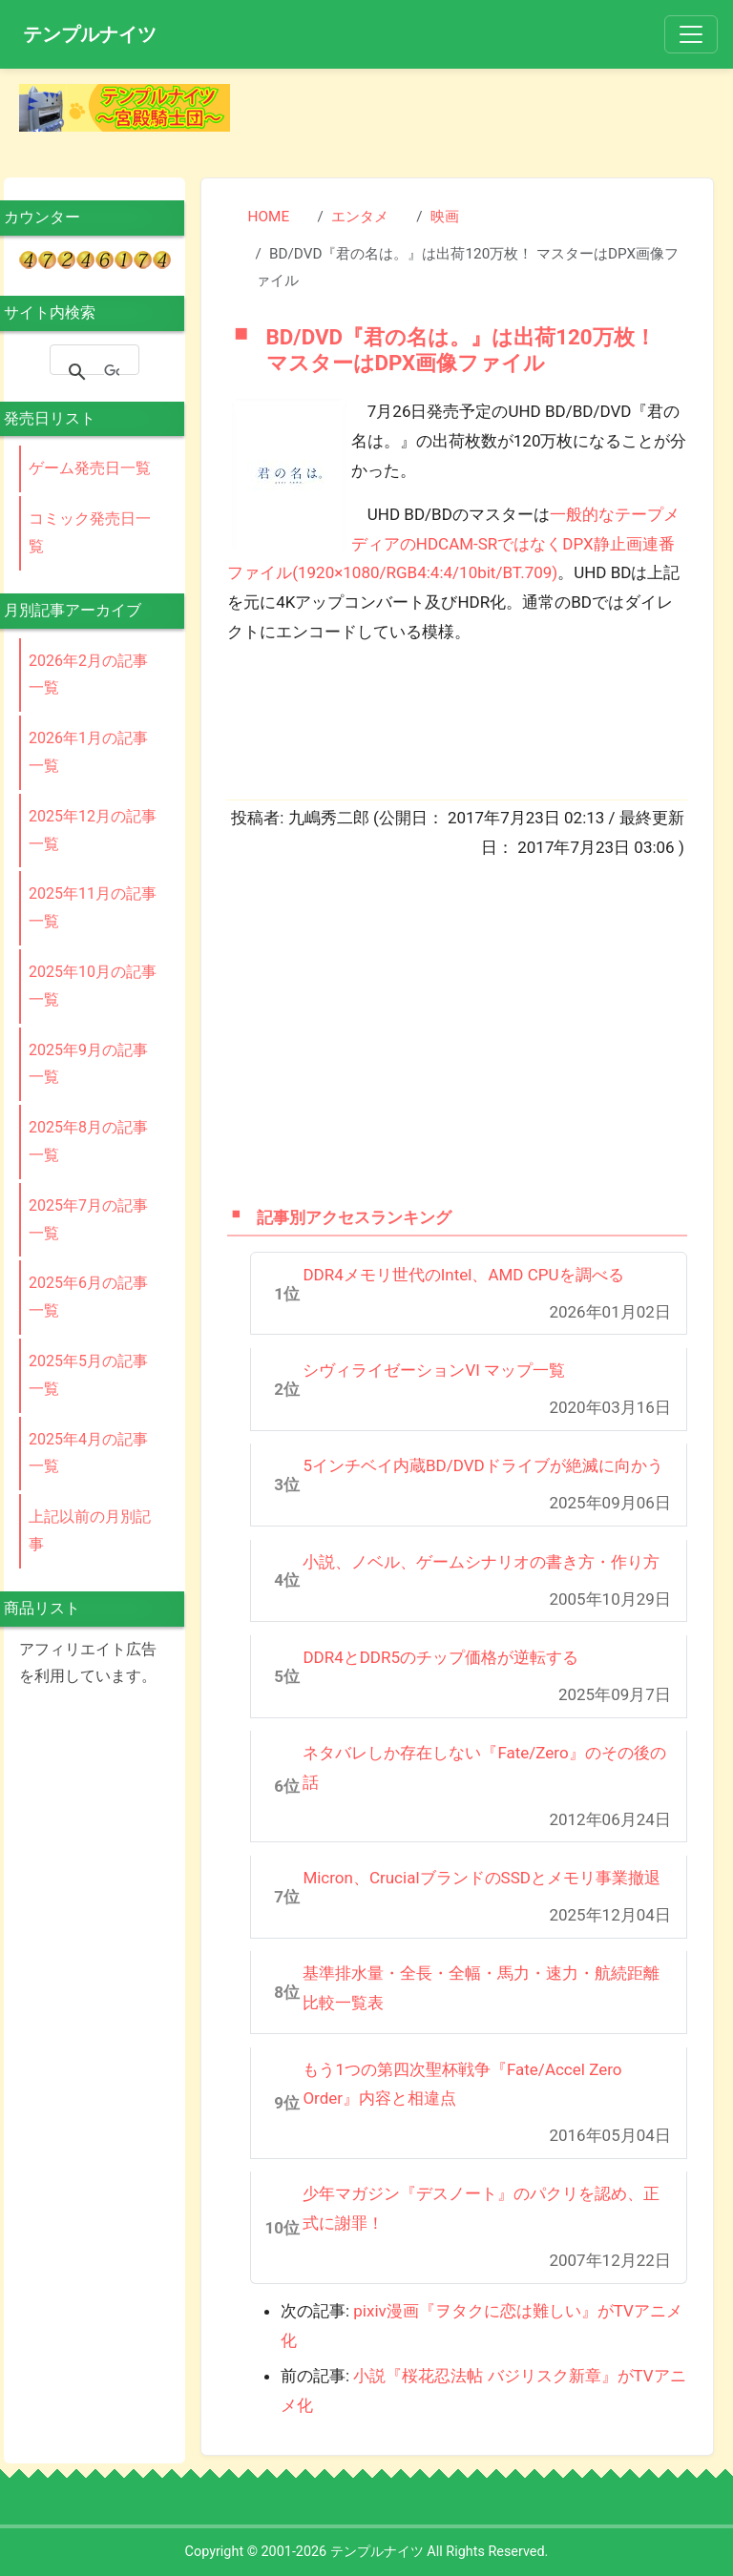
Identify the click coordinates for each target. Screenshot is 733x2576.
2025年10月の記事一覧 (93, 985)
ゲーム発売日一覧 (90, 468)
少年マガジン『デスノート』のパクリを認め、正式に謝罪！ (481, 2208)
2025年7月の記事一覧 (88, 1219)
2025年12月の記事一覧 (93, 830)
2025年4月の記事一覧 (88, 1453)
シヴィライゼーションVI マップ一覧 (434, 1370)
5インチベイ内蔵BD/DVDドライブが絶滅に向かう (482, 1465)
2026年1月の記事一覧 (88, 752)
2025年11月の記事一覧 (93, 907)
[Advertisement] (487, 112)
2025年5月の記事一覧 (88, 1375)
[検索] (111, 372)
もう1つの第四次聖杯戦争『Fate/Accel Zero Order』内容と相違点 (462, 2084)
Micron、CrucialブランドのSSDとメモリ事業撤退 (481, 1877)
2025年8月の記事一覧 (88, 1141)
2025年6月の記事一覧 (88, 1296)
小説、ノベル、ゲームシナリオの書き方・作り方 (481, 1561)
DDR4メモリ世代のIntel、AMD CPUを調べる (463, 1274)
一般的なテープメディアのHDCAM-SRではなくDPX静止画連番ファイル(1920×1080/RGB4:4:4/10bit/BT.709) (453, 543)
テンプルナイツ (90, 34)
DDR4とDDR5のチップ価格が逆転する (440, 1657)
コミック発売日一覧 (90, 532)
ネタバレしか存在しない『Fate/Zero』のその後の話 (484, 1767)
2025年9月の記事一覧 (88, 1064)
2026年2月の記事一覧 (88, 674)
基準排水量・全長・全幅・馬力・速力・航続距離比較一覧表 (481, 1987)
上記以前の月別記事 (90, 1530)
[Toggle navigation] (691, 34)
